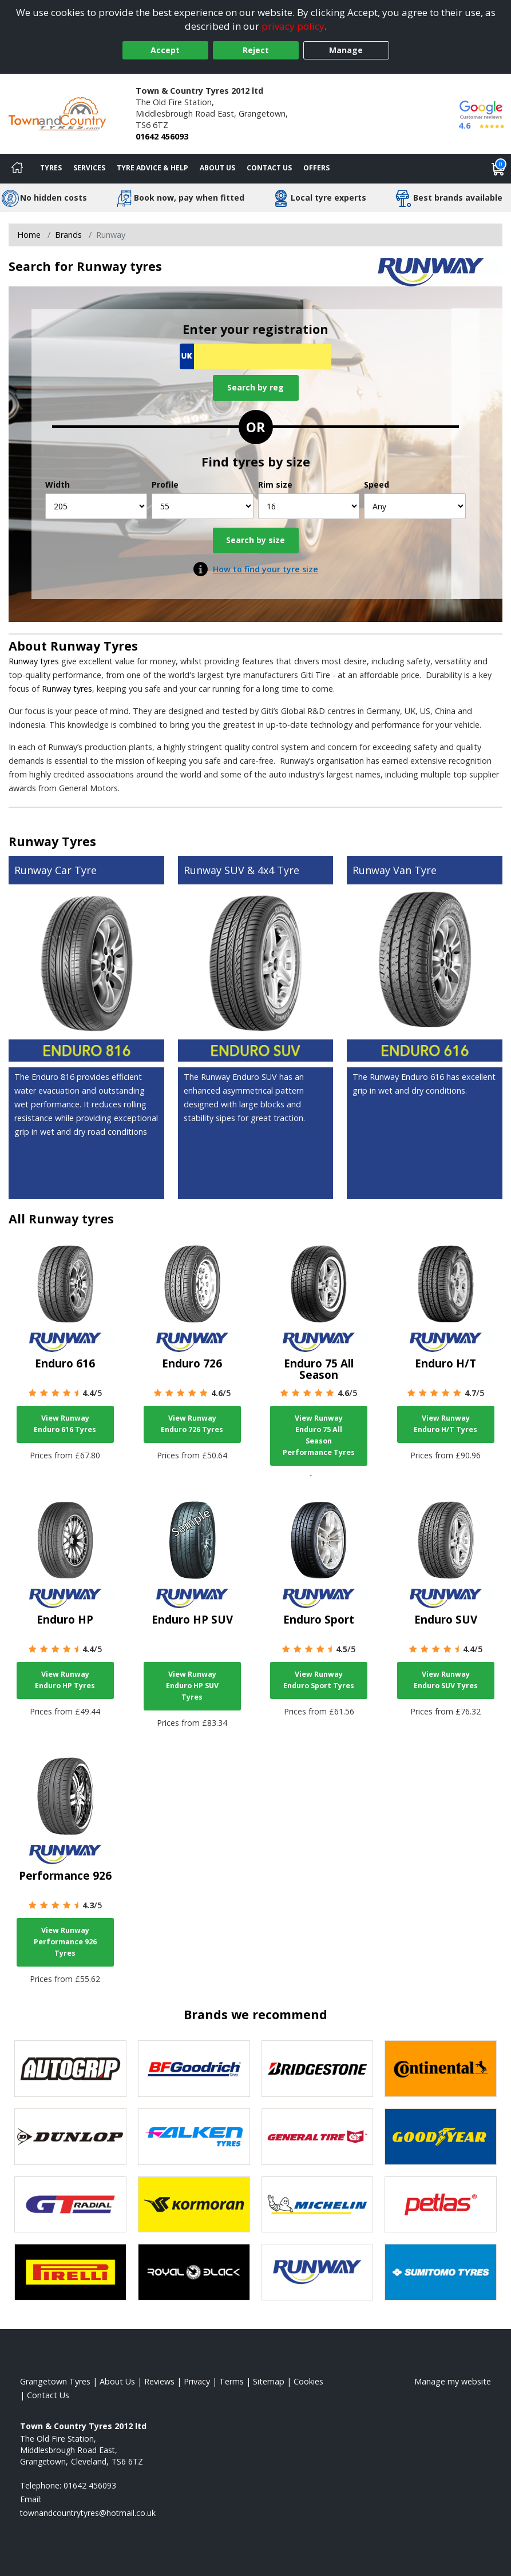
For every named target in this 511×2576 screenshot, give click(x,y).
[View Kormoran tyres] (194, 2204)
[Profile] (202, 506)
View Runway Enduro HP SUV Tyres (192, 1685)
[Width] (96, 506)
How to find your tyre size (265, 569)
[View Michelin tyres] (318, 2204)
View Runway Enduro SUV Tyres (446, 1679)
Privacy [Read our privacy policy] (197, 2381)
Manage (346, 50)
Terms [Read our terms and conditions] (231, 2381)
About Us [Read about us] (117, 2381)
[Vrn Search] (255, 356)
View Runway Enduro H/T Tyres (445, 1423)
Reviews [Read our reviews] (159, 2381)
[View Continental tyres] (441, 2068)
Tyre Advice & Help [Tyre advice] (152, 168)
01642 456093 (162, 136)
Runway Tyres (94, 645)
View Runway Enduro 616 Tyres (65, 1423)
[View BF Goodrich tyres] (194, 2068)
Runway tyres (34, 661)
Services (89, 168)
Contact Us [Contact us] (269, 168)
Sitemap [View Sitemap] (268, 2381)
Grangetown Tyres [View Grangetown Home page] (55, 2381)
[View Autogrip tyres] (70, 2068)
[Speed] (415, 506)
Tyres (51, 168)
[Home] (17, 169)
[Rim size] (309, 506)
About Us (217, 168)
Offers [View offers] (316, 168)
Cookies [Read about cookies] (308, 2381)
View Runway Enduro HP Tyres (65, 1679)
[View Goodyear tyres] (441, 2136)
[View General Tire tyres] (318, 2136)
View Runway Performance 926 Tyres (65, 1941)
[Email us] (88, 2512)
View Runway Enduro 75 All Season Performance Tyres (319, 1435)
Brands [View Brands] (68, 234)
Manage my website (452, 2381)
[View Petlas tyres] (441, 2204)
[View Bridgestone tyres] (318, 2068)
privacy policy (293, 26)
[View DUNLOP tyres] (70, 2136)
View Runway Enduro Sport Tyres (318, 1679)
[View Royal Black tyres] (194, 2272)
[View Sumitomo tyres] (441, 2272)
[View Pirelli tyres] (70, 2272)
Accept (165, 50)
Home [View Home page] (29, 234)
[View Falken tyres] (194, 2136)
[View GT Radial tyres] (70, 2204)
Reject (256, 50)
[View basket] (498, 169)
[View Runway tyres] (318, 2272)
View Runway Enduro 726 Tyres (192, 1423)
